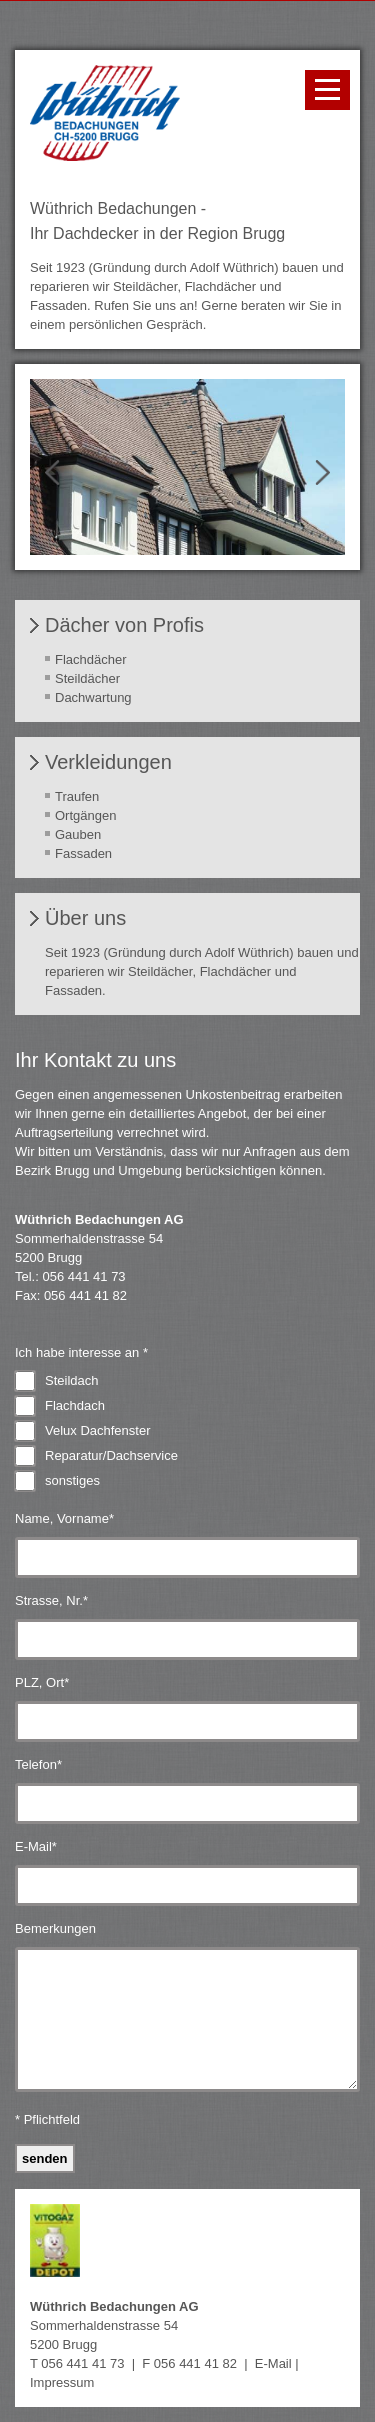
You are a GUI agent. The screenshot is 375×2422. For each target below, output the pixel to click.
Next (315, 473)
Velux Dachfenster (98, 1430)
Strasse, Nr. (51, 1600)
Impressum (62, 2382)
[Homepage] (105, 156)
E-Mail (36, 1846)
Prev (60, 473)
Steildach (71, 1380)
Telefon (38, 1764)
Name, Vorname (64, 1518)
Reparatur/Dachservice (111, 1455)
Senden (45, 2158)
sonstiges (72, 1480)
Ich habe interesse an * (81, 1352)
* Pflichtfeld (47, 2119)
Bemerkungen (55, 1928)
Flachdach (75, 1405)
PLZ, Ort (42, 1682)
